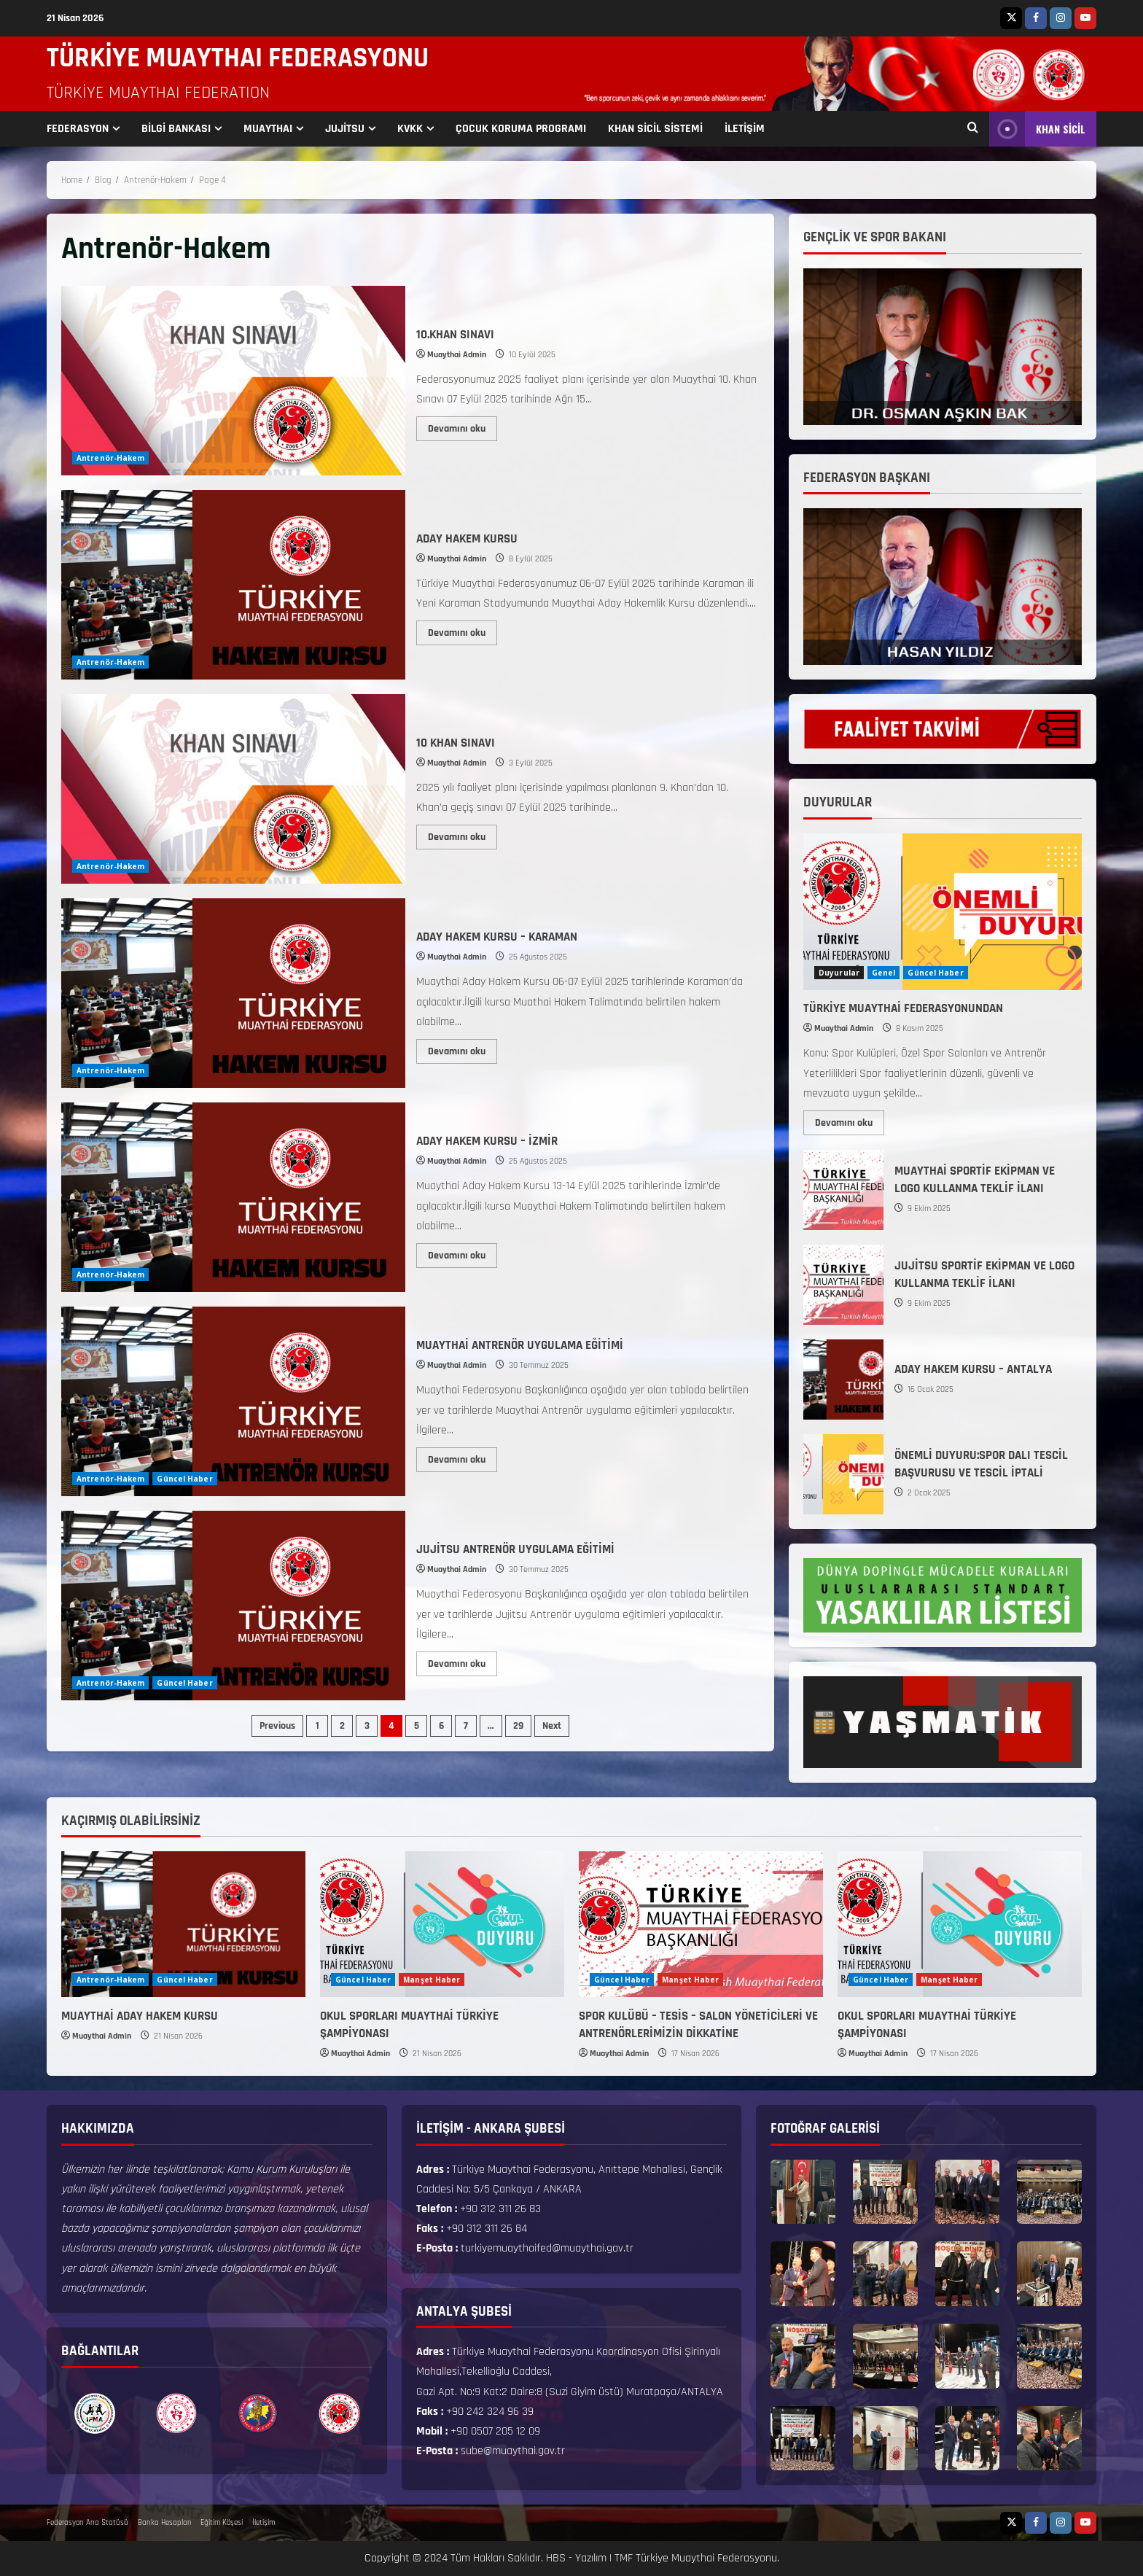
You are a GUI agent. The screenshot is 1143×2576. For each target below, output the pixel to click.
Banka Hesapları (164, 2523)
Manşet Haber (431, 1979)
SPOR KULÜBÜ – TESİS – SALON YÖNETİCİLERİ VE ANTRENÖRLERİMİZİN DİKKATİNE (698, 2025)
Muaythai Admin (456, 354)
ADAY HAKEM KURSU (233, 585)
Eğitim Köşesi (221, 2523)
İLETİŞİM (745, 128)
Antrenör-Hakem (110, 458)
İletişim (263, 2523)
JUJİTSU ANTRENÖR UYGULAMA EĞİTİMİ (233, 1605)
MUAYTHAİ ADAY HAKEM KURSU (139, 2016)
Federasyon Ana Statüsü (87, 2523)
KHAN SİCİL (1037, 129)
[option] (94, 2413)
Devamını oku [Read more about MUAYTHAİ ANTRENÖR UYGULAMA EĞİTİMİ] (462, 1456)
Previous (277, 1725)
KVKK (410, 128)
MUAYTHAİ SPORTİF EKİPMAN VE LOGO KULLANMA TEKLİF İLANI (843, 1190)
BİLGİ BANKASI (176, 128)
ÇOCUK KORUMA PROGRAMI (521, 128)
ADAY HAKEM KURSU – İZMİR (233, 1197)
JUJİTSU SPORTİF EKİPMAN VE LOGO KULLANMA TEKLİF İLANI (843, 1285)
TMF (624, 2558)
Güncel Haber (184, 1479)
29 (518, 1725)
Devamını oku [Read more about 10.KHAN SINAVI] (462, 425)
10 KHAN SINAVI (233, 789)
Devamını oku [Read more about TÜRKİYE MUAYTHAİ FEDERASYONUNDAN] (849, 1119)
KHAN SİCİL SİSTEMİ (655, 128)
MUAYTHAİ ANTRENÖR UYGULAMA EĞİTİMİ (233, 1401)
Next (551, 1725)
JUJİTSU (344, 128)
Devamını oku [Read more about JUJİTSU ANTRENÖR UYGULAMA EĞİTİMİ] (462, 1660)
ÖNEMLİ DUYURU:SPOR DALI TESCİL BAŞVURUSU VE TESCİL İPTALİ (843, 1474)
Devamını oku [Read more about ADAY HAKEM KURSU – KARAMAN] (462, 1048)
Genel (884, 973)
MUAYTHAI (267, 128)
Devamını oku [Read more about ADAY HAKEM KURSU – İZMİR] (462, 1252)
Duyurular (839, 973)
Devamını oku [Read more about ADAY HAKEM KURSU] (462, 629)
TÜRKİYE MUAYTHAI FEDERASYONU (238, 58)
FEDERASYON (78, 128)
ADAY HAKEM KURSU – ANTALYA (843, 1379)
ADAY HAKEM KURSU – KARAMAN (233, 993)
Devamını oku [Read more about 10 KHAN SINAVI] (462, 834)
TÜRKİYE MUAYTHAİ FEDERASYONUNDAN (903, 1008)
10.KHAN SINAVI (233, 380)
